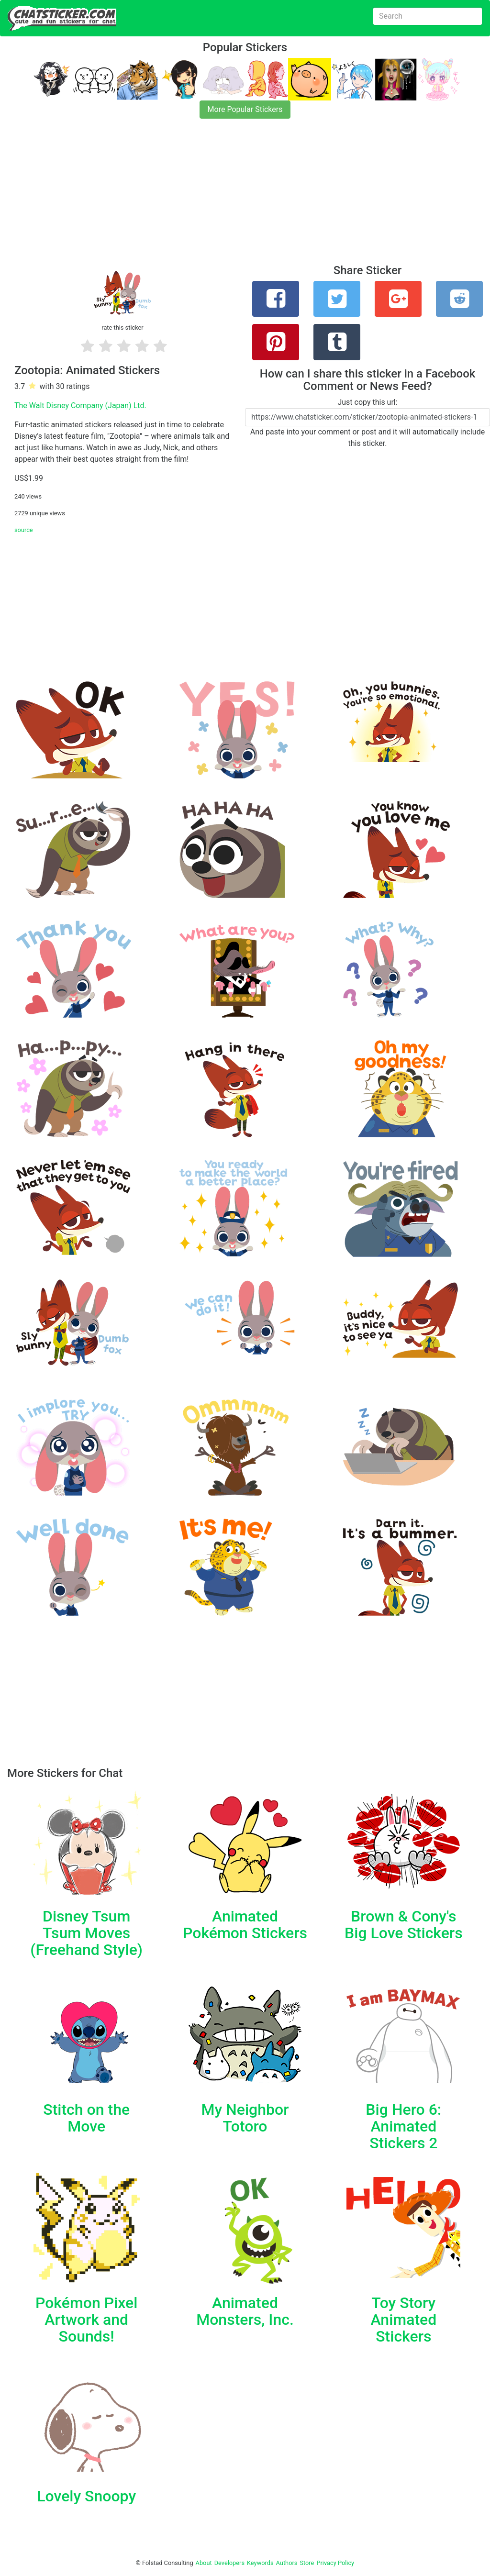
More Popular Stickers (245, 109)
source (23, 529)
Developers (229, 2562)
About (204, 2562)
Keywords (260, 2562)
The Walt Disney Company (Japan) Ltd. (80, 405)
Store (307, 2562)
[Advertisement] (245, 197)
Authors (287, 2562)
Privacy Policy (335, 2562)
